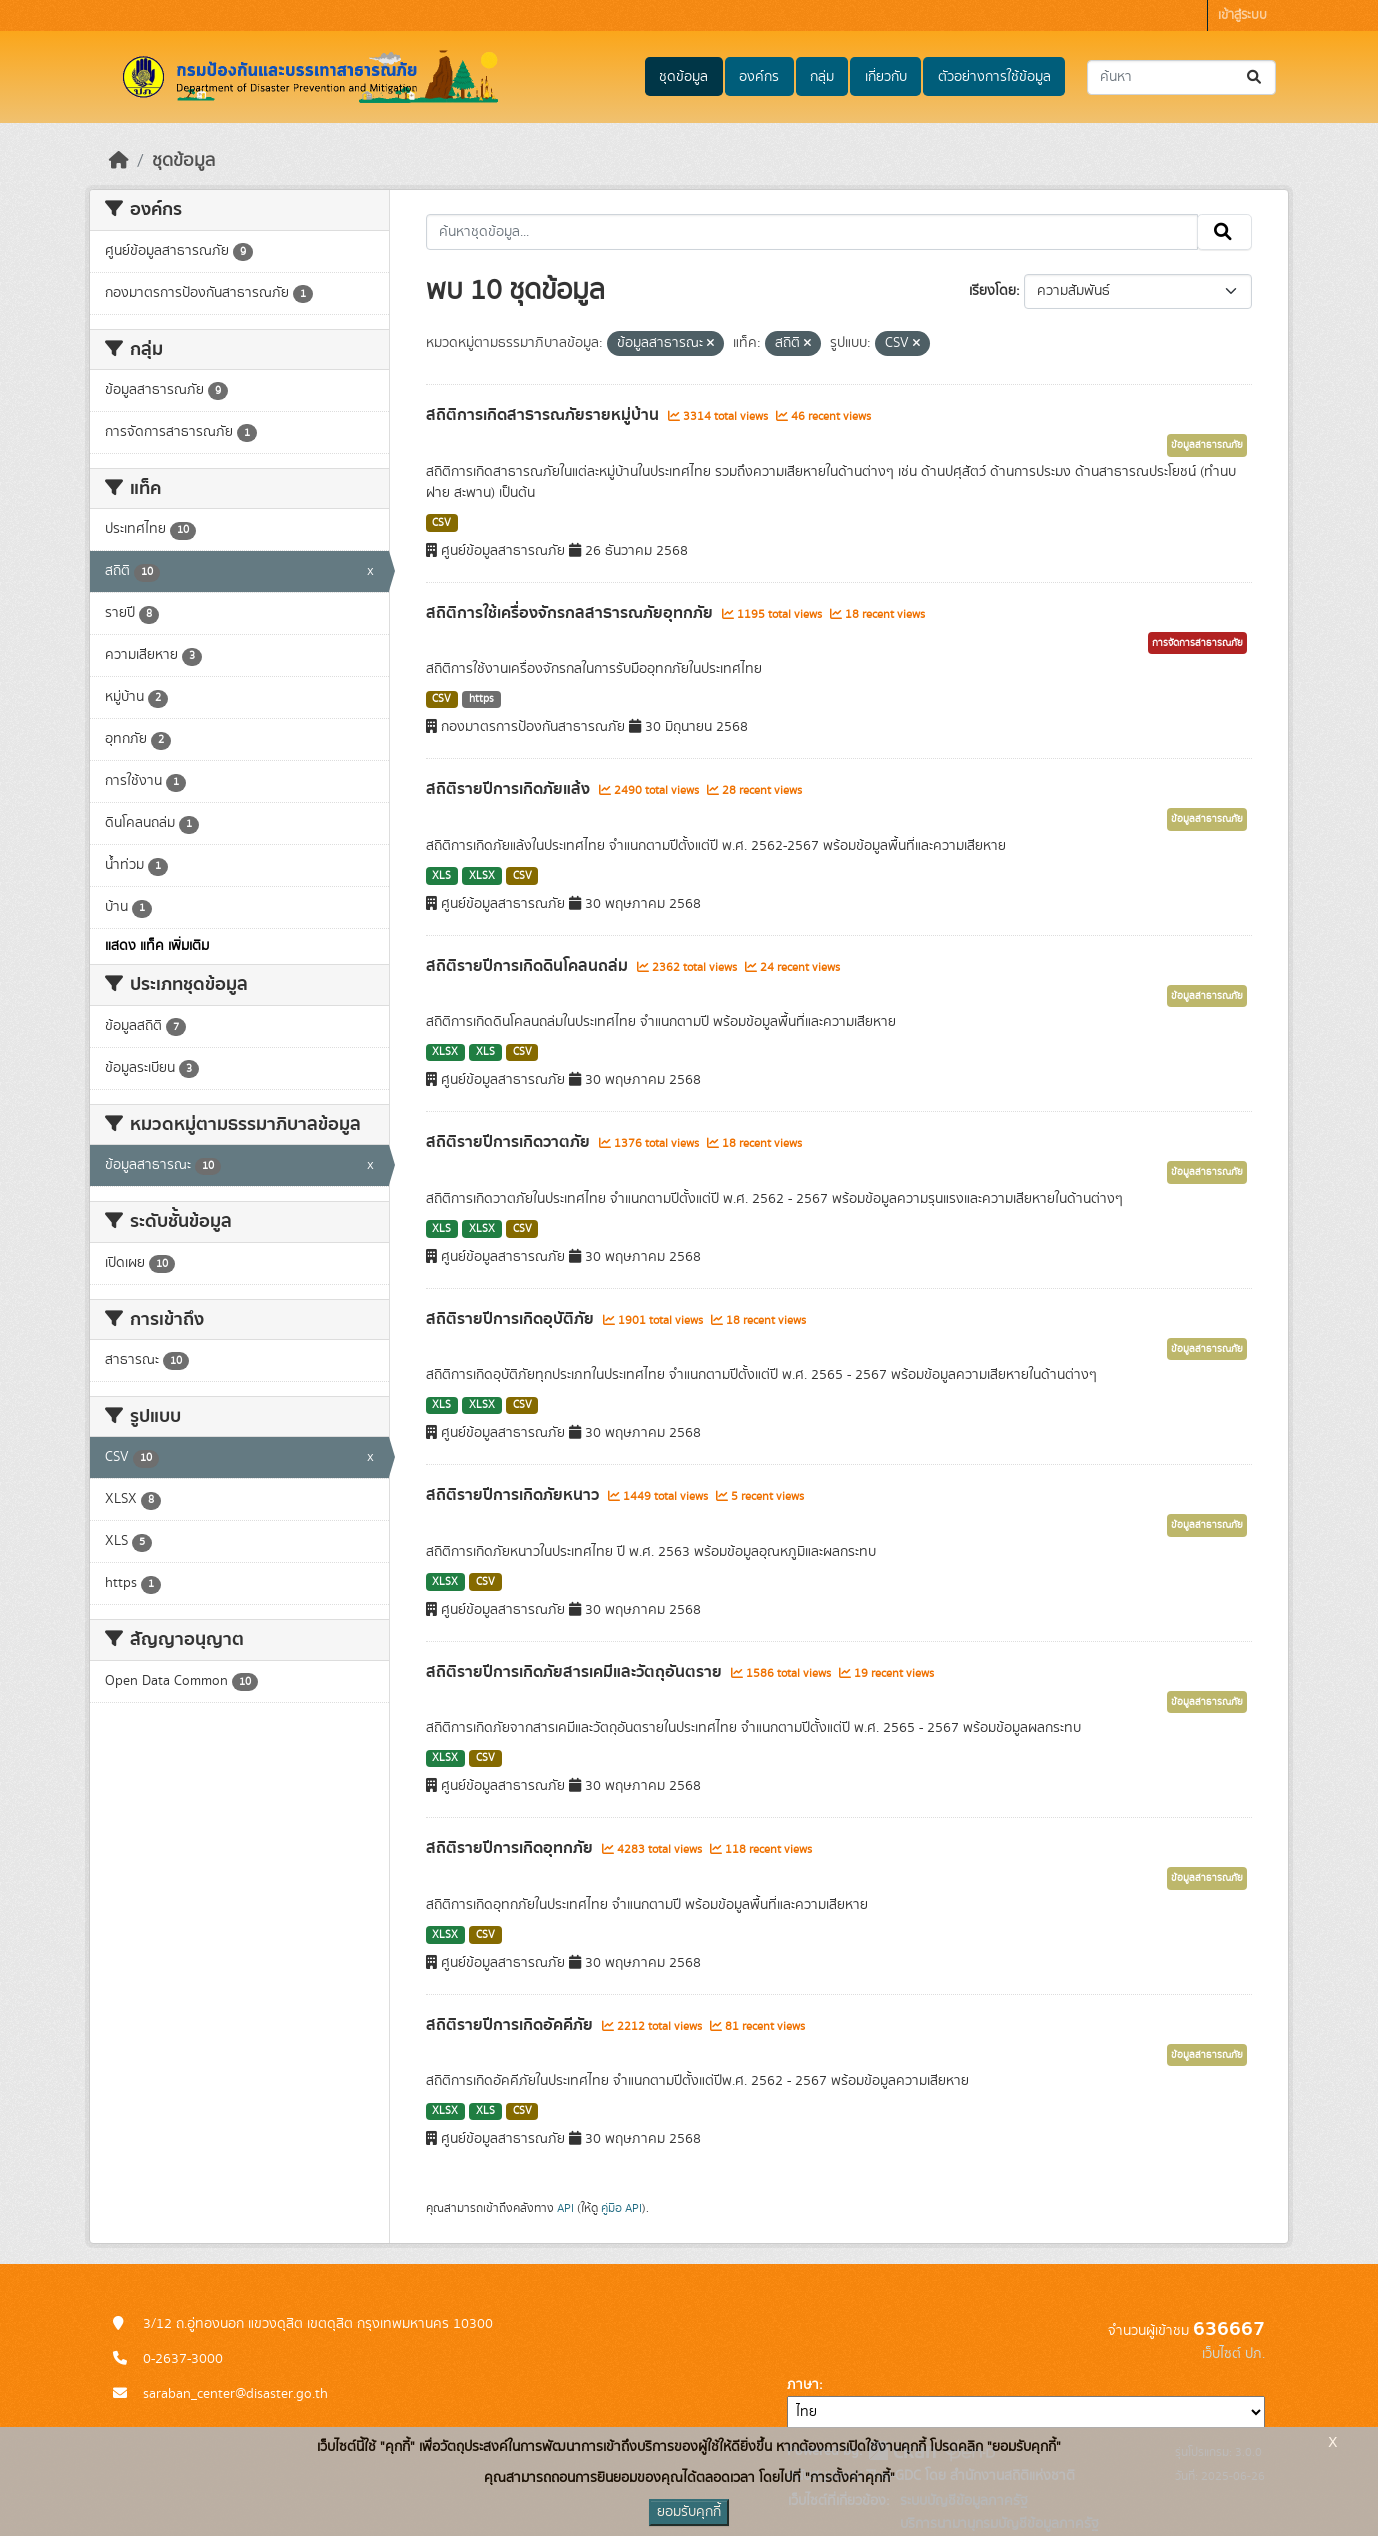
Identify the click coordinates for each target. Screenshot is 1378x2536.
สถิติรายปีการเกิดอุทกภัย (511, 1848)
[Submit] (1255, 77)
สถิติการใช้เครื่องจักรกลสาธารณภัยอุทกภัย (571, 613)
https (481, 699)
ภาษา (803, 2385)
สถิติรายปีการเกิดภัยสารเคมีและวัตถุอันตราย (576, 1672)
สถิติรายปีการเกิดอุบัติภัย (512, 1319)
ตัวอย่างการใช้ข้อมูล (994, 77)
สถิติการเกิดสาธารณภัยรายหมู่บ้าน (544, 415)
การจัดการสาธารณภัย (1197, 643)
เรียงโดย (992, 291)
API (565, 2208)
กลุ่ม (822, 77)
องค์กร (759, 77)
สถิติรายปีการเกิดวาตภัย (510, 1142)
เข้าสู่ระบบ (1242, 15)
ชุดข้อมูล (683, 77)
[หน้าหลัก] (119, 161)
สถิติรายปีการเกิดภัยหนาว (514, 1495)
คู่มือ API (621, 2208)
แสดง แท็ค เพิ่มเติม (157, 946)
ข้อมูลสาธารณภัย (1207, 445)
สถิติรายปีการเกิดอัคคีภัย (511, 2025)
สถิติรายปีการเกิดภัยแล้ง (510, 789)
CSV (441, 523)
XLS (441, 876)
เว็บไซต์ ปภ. (1233, 2354)
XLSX (482, 876)
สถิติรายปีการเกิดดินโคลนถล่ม (529, 966)
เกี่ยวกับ (886, 77)
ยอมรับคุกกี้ (689, 2512)
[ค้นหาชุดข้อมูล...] (1181, 77)
